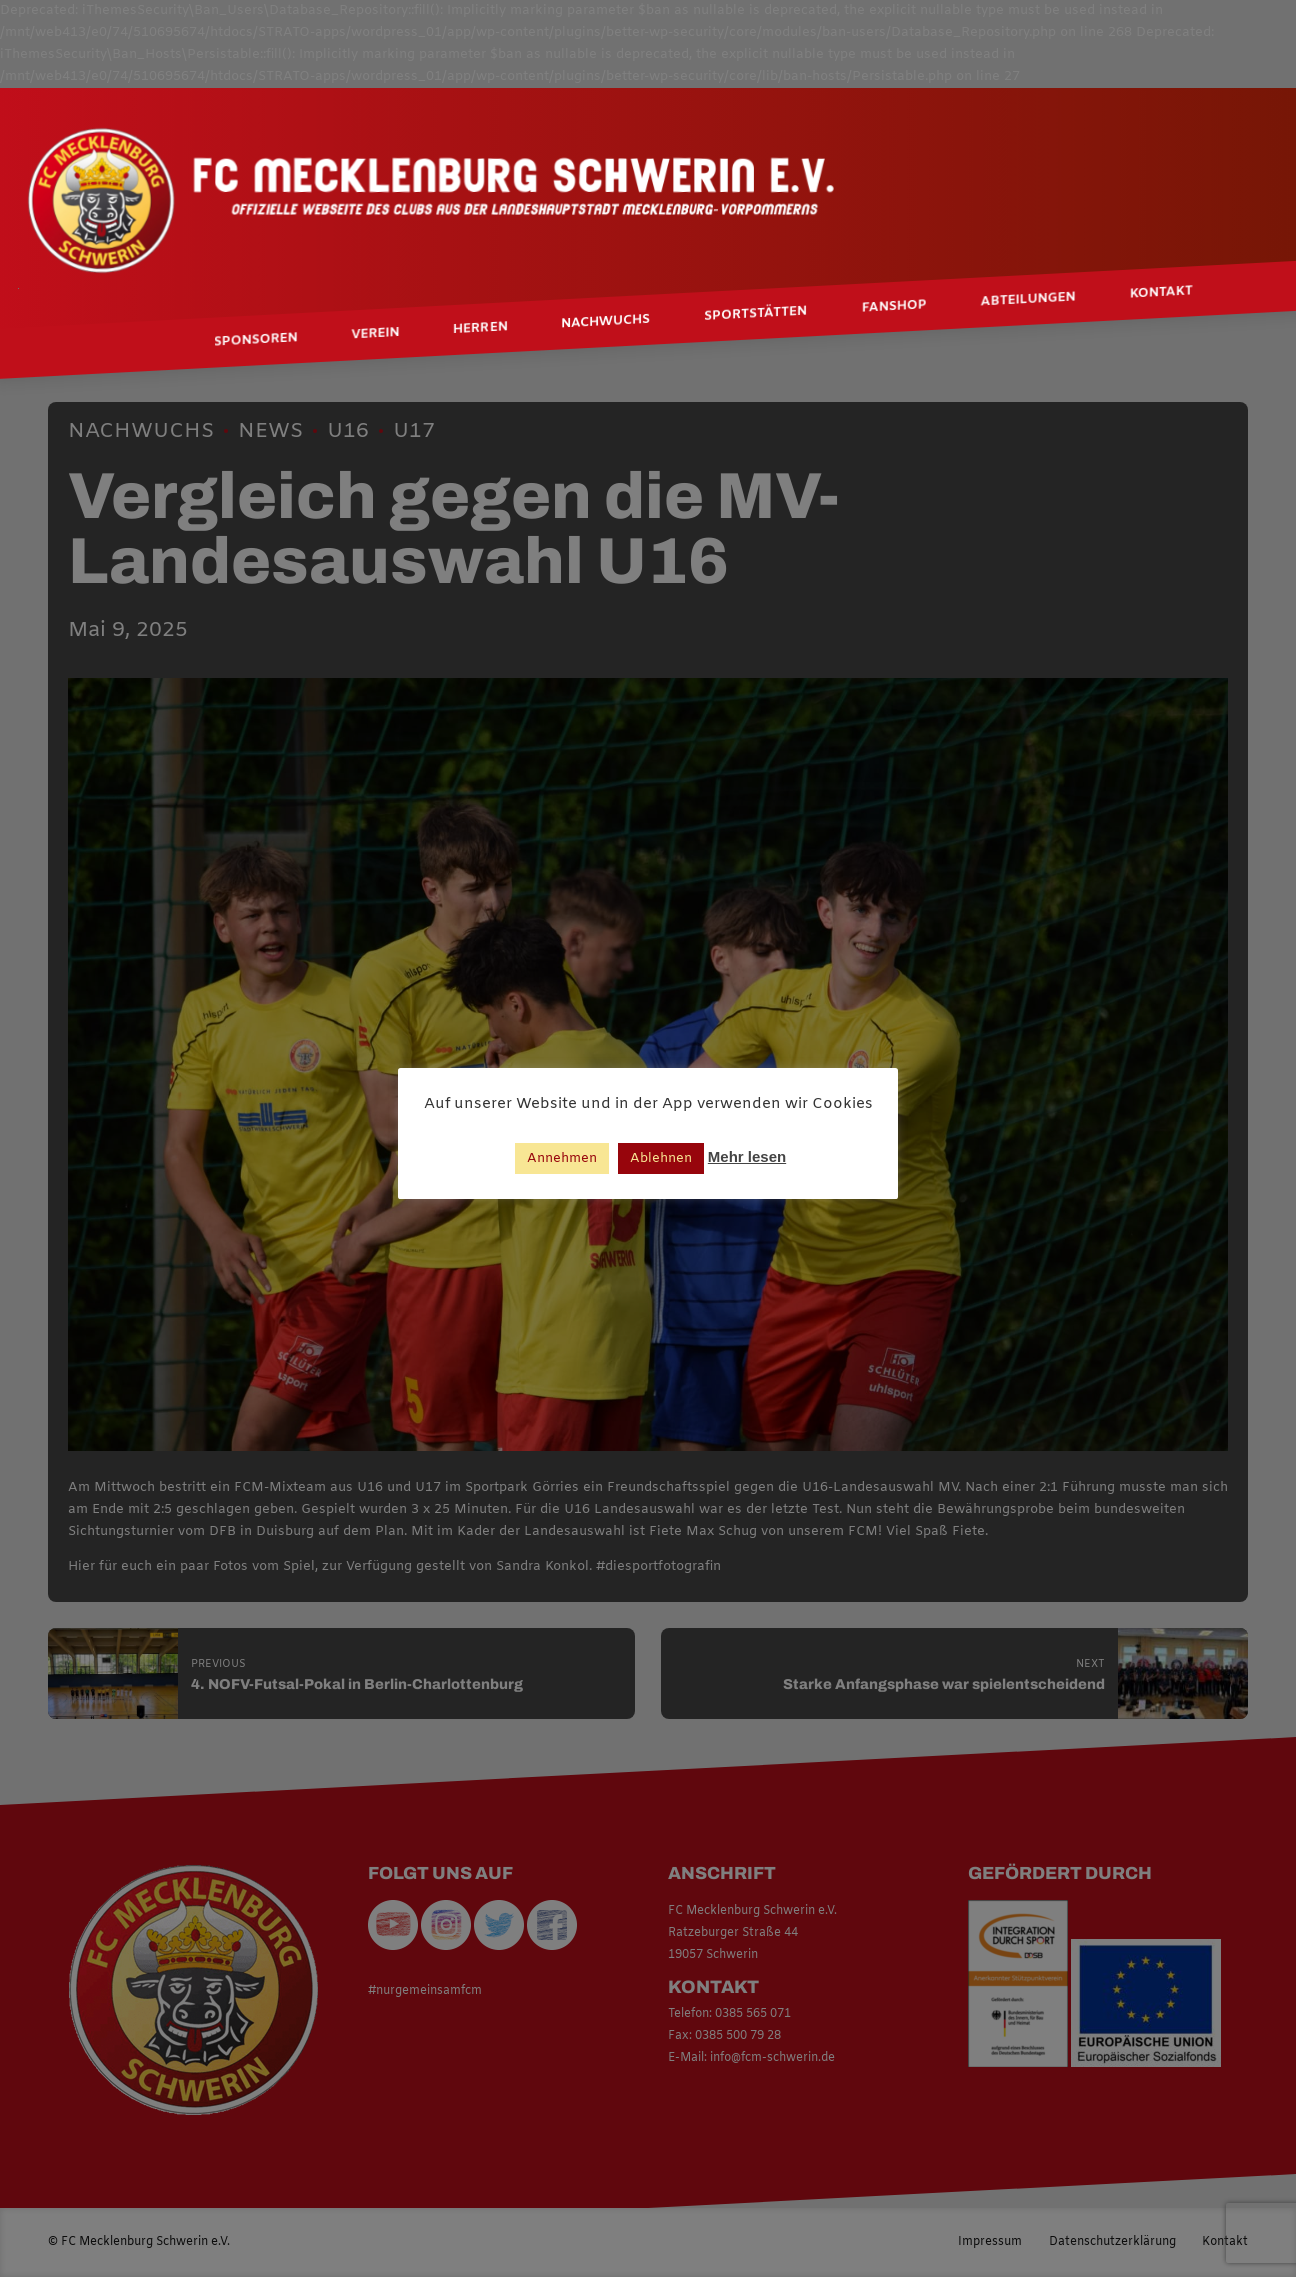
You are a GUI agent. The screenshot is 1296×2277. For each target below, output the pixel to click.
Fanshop (893, 307)
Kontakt (1160, 293)
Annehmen (562, 1158)
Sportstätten (755, 314)
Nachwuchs (605, 322)
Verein (375, 334)
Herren (480, 328)
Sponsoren (255, 339)
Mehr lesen (747, 1156)
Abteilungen (1027, 300)
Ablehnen (661, 1158)
